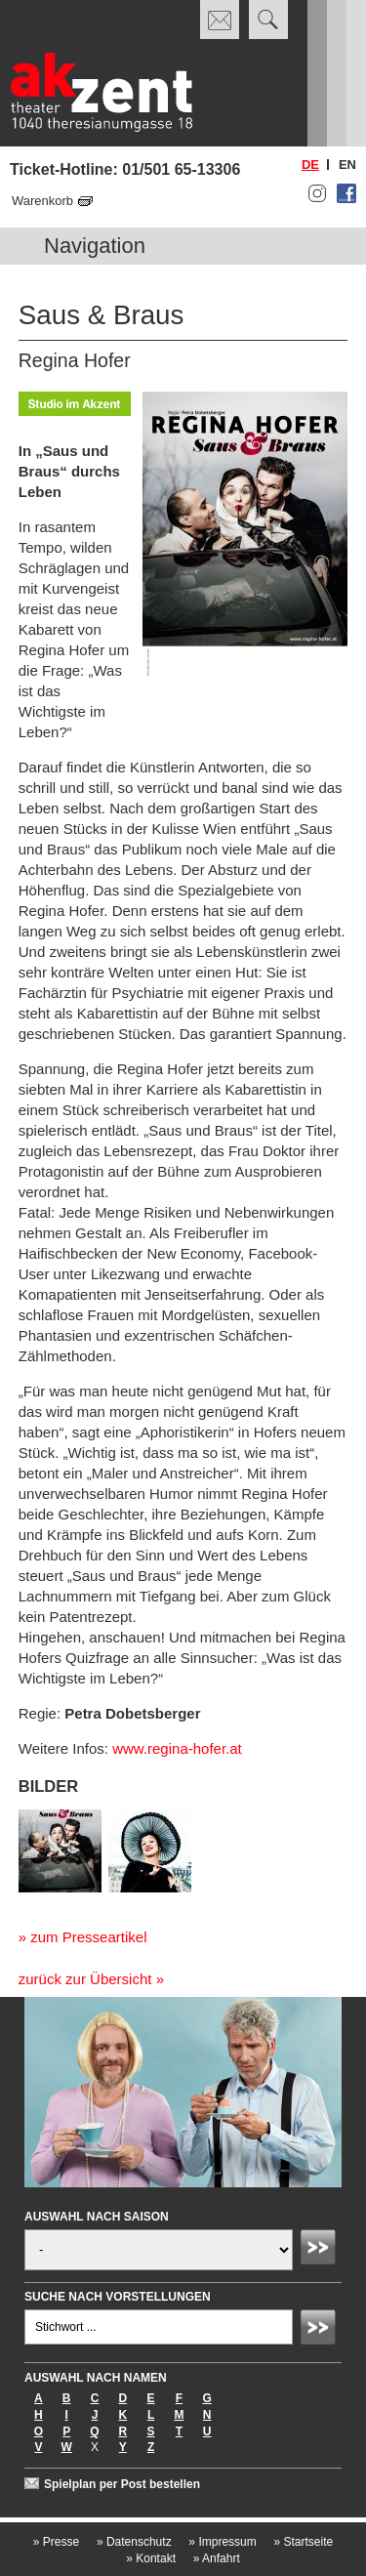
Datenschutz (134, 2542)
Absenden (321, 2249)
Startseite (303, 2542)
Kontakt (151, 2558)
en (347, 164)
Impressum (222, 2542)
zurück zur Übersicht (85, 1979)
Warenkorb (42, 200)
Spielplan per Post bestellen (122, 2484)
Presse (56, 2542)
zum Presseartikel (88, 1937)
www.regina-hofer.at (177, 1748)
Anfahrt (216, 2558)
